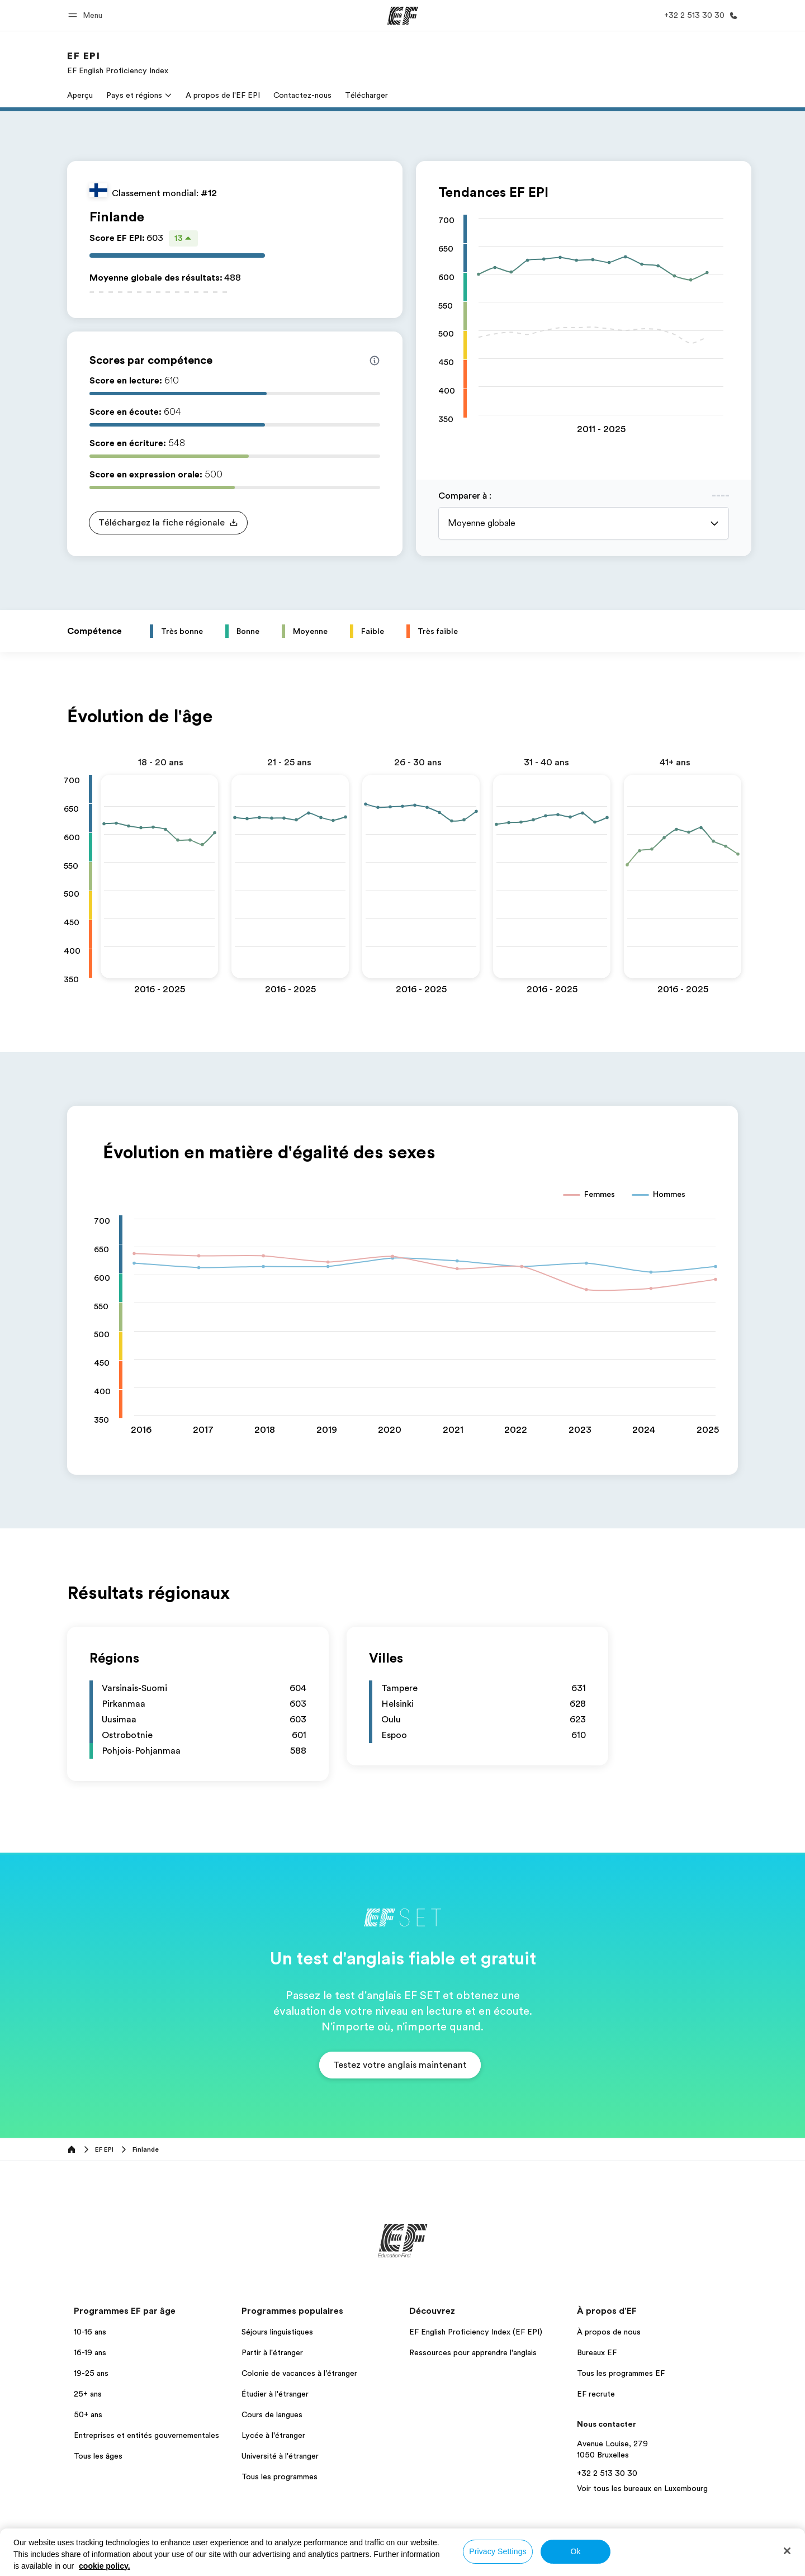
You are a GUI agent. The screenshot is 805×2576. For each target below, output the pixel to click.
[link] (117, 62)
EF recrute (596, 2393)
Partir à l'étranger (272, 2352)
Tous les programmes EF (621, 2373)
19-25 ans (91, 2373)
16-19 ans (90, 2352)
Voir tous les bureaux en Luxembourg (642, 2488)
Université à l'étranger (280, 2455)
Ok (575, 2551)
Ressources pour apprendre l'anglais (473, 2352)
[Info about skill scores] (374, 360)
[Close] (787, 2551)
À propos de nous (609, 2331)
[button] (87, 15)
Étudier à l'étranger (275, 2393)
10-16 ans (90, 2331)
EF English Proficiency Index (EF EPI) (475, 2331)
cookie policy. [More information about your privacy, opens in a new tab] (104, 2565)
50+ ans (88, 2414)
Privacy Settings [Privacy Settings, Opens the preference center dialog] (498, 2551)
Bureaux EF (597, 2352)
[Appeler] (699, 15)
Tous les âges (98, 2455)
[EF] (402, 16)
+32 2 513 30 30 (607, 2473)
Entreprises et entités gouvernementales (146, 2435)
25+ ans (88, 2393)
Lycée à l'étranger (273, 2435)
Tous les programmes (280, 2476)
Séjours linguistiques (277, 2331)
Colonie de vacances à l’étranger (299, 2373)
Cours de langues (272, 2414)
